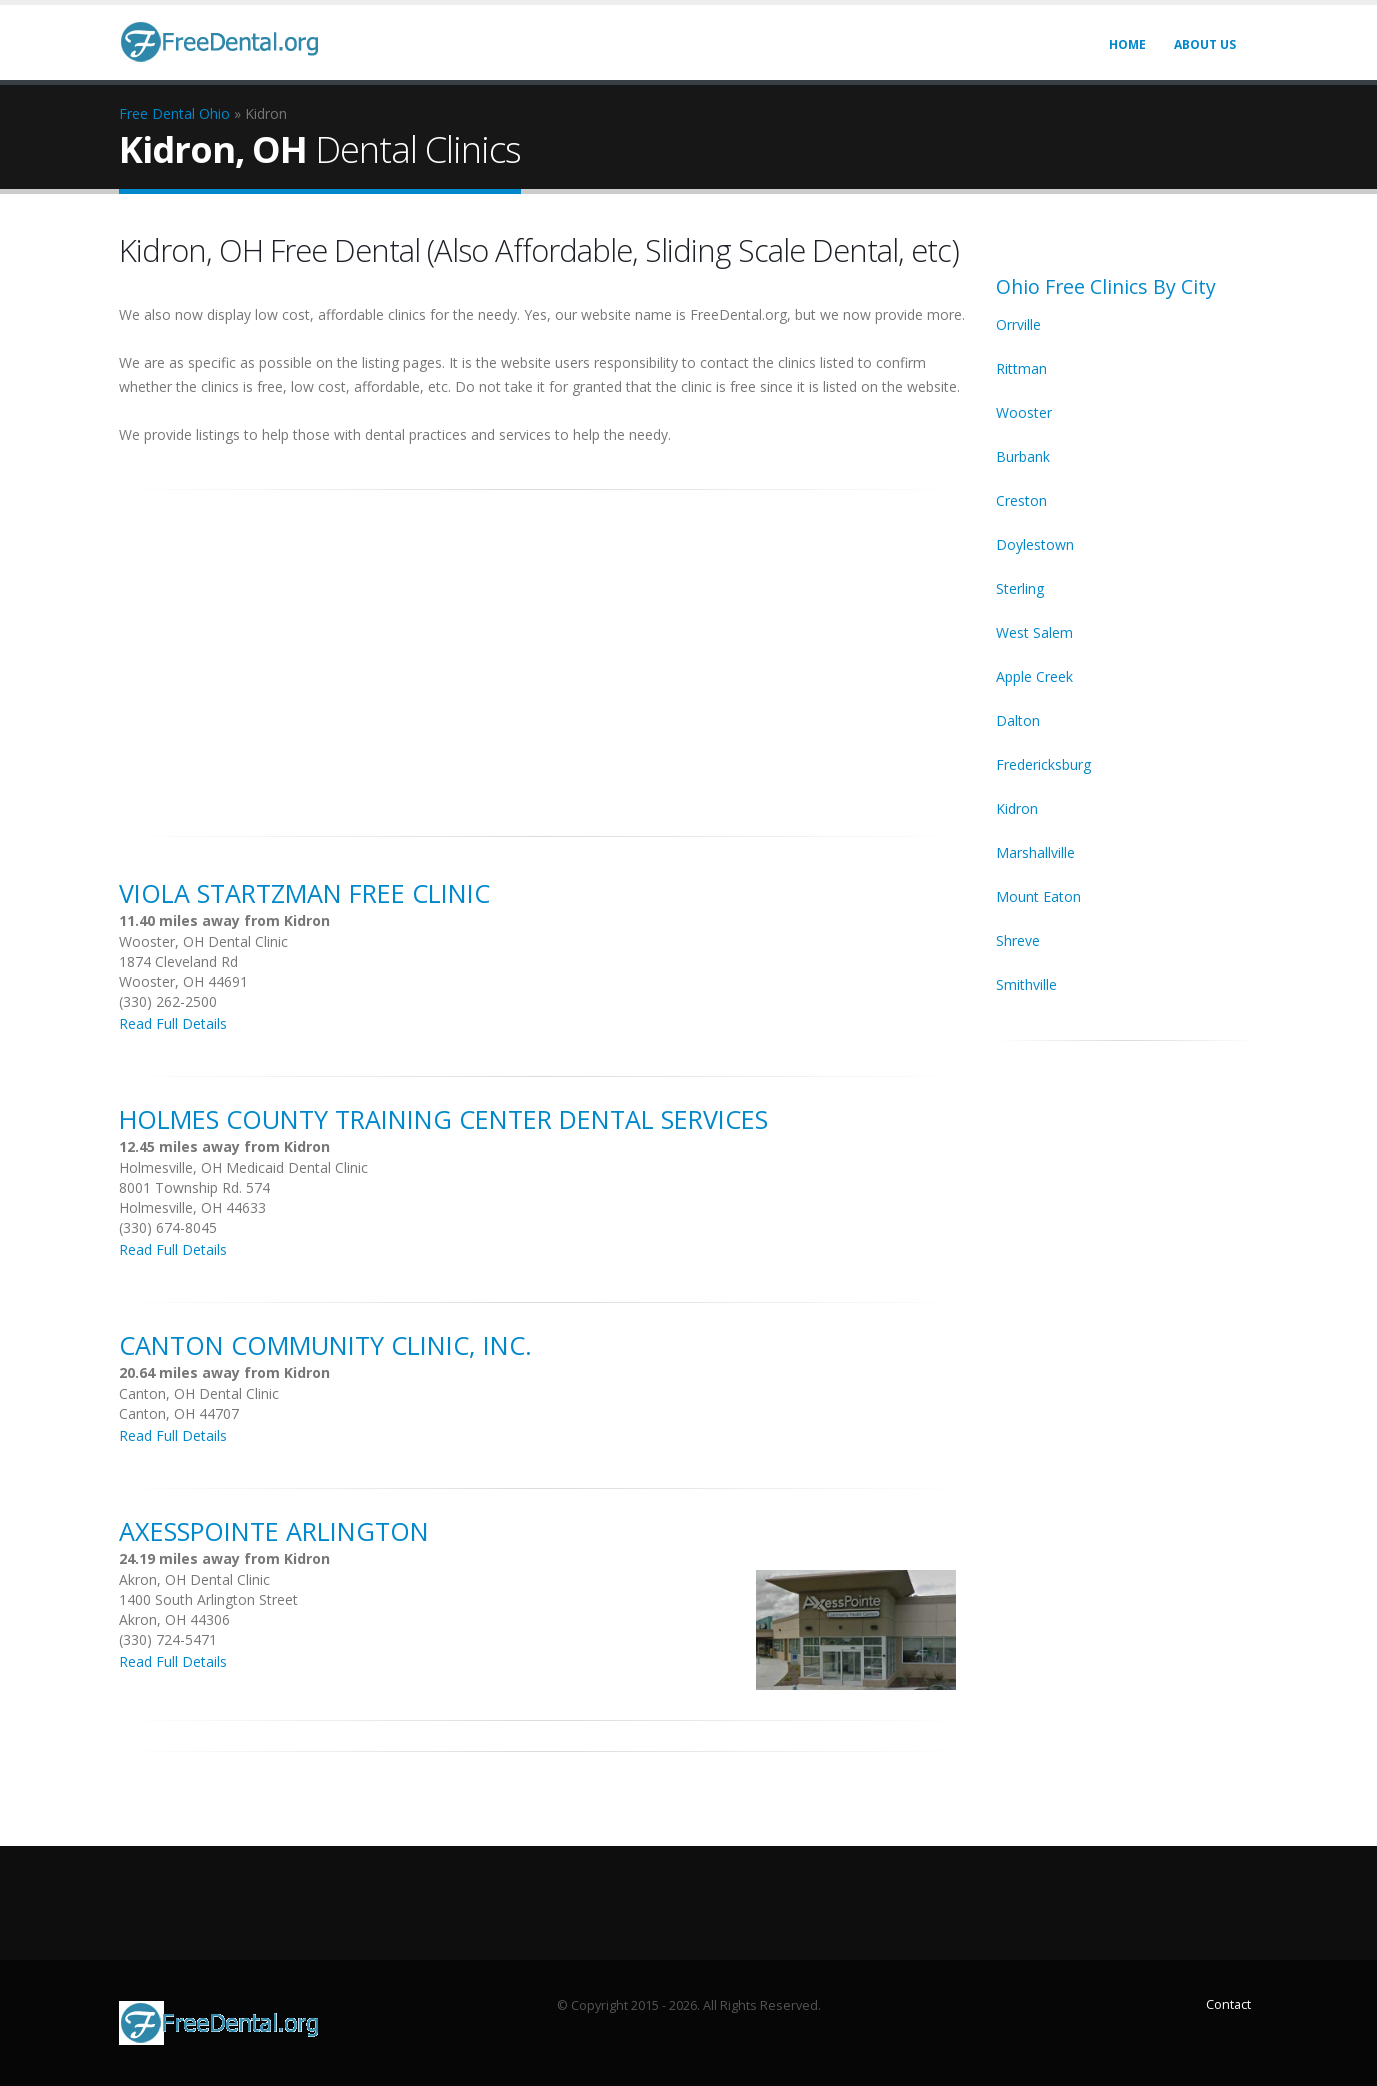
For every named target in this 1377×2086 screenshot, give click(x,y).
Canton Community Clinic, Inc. (325, 1345)
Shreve (1018, 940)
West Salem (1034, 632)
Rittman (1021, 368)
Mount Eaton (1038, 896)
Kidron (1017, 808)
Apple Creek (1034, 676)
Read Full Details (173, 1023)
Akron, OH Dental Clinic (194, 1579)
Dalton (1018, 720)
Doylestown (1035, 544)
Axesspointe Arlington (274, 1531)
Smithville (1026, 984)
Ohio (214, 113)
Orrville (1018, 324)
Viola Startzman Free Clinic (304, 893)
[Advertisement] (543, 652)
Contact (1228, 2004)
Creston (1021, 500)
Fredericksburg (1043, 764)
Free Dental (157, 113)
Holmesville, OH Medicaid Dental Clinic (243, 1167)
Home (1127, 44)
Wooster (1024, 412)
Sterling (1020, 588)
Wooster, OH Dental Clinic (203, 941)
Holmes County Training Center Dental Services (443, 1119)
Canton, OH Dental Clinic (199, 1393)
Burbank (1023, 456)
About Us (1205, 44)
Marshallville (1035, 852)
